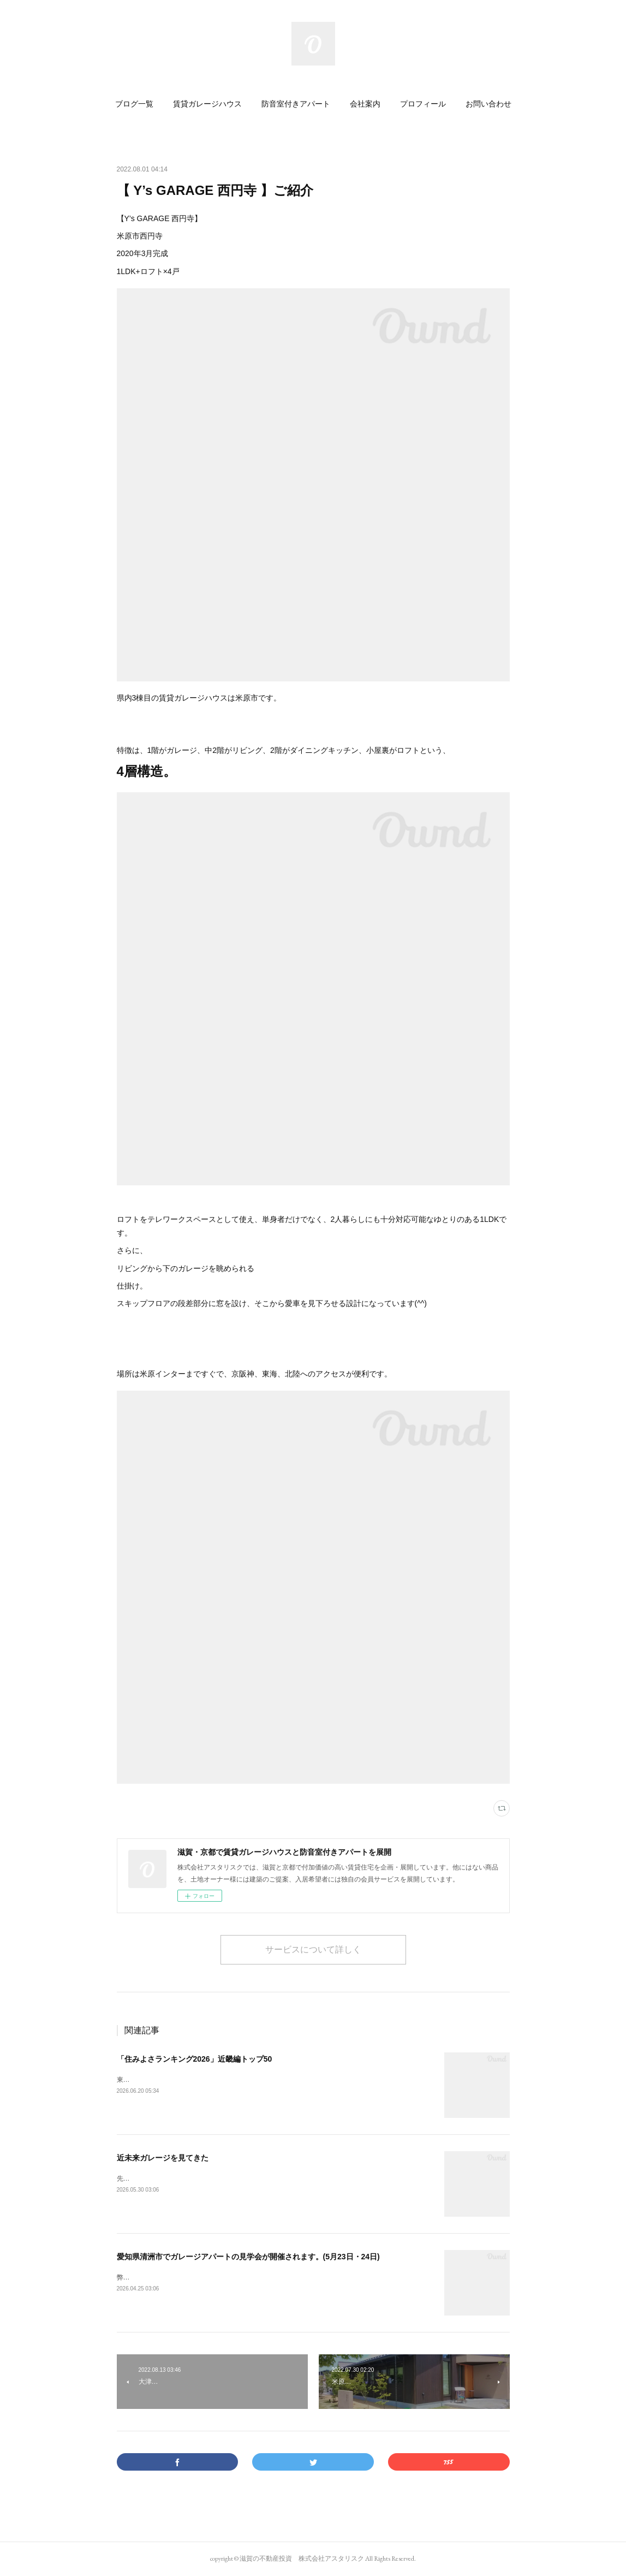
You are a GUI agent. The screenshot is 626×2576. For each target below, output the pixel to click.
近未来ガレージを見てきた (162, 2157)
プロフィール (423, 104)
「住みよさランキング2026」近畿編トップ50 (194, 2059)
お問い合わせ (488, 104)
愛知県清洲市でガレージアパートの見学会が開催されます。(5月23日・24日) (248, 2256)
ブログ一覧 (134, 104)
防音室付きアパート (295, 104)
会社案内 (365, 104)
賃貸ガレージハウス (207, 104)
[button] (134, 103)
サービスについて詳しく (313, 1949)
